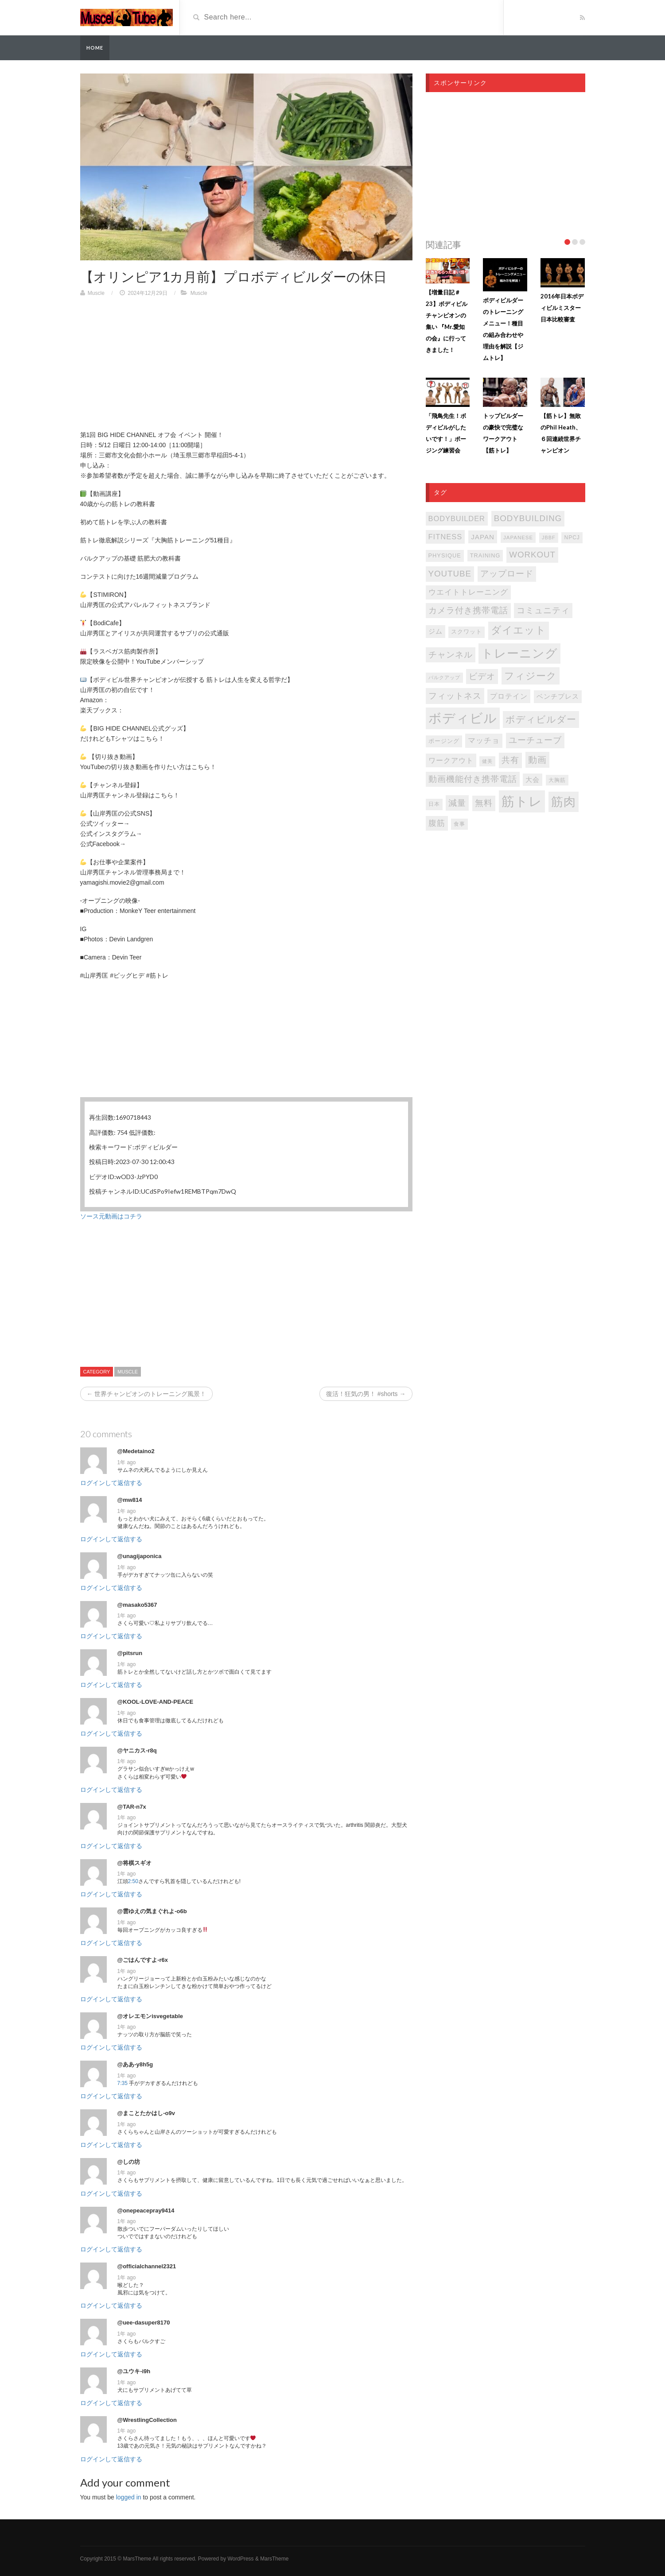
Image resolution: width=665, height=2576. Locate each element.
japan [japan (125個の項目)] (482, 537)
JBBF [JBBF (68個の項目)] (548, 537)
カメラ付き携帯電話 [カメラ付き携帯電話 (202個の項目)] (468, 610)
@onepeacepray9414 (146, 2210)
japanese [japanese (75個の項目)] (518, 537)
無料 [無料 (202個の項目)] (484, 803)
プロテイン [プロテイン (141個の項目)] (509, 696)
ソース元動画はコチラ (111, 1216)
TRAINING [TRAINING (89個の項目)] (485, 556)
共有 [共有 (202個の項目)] (510, 760)
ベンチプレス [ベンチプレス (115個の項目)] (558, 696)
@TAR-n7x (131, 1806)
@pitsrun (130, 1653)
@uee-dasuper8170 (143, 2322)
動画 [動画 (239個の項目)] (537, 760)
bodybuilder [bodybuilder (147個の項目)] (456, 518)
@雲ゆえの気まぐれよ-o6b (152, 1911)
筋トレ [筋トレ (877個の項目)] (522, 801)
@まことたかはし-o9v (146, 2113)
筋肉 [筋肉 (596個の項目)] (563, 801)
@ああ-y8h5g (135, 2064)
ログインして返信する (111, 1482)
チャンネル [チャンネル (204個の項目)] (450, 654)
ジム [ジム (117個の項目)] (435, 631)
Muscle (96, 293)
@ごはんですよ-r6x (142, 1960)
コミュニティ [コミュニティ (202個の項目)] (543, 610)
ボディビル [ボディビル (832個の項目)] (462, 718)
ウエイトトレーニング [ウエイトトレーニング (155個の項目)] (468, 592)
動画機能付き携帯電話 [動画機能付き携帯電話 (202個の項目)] (472, 779)
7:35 (122, 2083)
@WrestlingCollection (147, 2420)
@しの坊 (128, 2161)
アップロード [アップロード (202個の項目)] (506, 573)
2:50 (133, 1881)
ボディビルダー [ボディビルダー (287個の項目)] (541, 719)
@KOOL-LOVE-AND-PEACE (155, 1701)
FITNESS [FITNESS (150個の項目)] (445, 537)
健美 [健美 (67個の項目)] (487, 761)
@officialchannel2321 (146, 2266)
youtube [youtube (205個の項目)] (450, 573)
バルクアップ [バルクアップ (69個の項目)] (444, 677)
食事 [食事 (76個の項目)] (459, 824)
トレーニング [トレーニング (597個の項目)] (519, 653)
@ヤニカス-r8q (137, 1750)
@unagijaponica (139, 1556)
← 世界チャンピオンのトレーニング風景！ (146, 1393)
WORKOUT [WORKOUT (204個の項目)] (532, 554)
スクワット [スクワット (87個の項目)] (466, 632)
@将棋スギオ (134, 1863)
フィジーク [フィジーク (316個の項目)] (530, 675)
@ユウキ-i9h (134, 2371)
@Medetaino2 (136, 1451)
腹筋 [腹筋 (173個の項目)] (436, 823)
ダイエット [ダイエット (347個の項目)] (518, 630)
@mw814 (129, 1500)
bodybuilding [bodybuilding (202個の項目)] (528, 518)
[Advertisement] (246, 368)
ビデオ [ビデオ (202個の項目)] (482, 676)
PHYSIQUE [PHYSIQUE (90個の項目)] (444, 555)
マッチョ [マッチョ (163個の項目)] (484, 740)
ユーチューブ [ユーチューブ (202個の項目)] (535, 740)
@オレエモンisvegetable (150, 2016)
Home (94, 47)
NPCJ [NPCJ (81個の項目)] (571, 537)
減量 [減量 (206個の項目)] (457, 803)
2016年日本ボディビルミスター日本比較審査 (562, 308)
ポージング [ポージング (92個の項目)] (443, 741)
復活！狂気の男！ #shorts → (366, 1393)
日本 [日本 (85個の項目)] (434, 804)
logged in (128, 2497)
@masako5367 (137, 1604)
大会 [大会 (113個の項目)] (532, 779)
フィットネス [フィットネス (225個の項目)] (455, 695)
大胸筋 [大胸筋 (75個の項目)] (557, 780)
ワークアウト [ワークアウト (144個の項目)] (451, 760)
